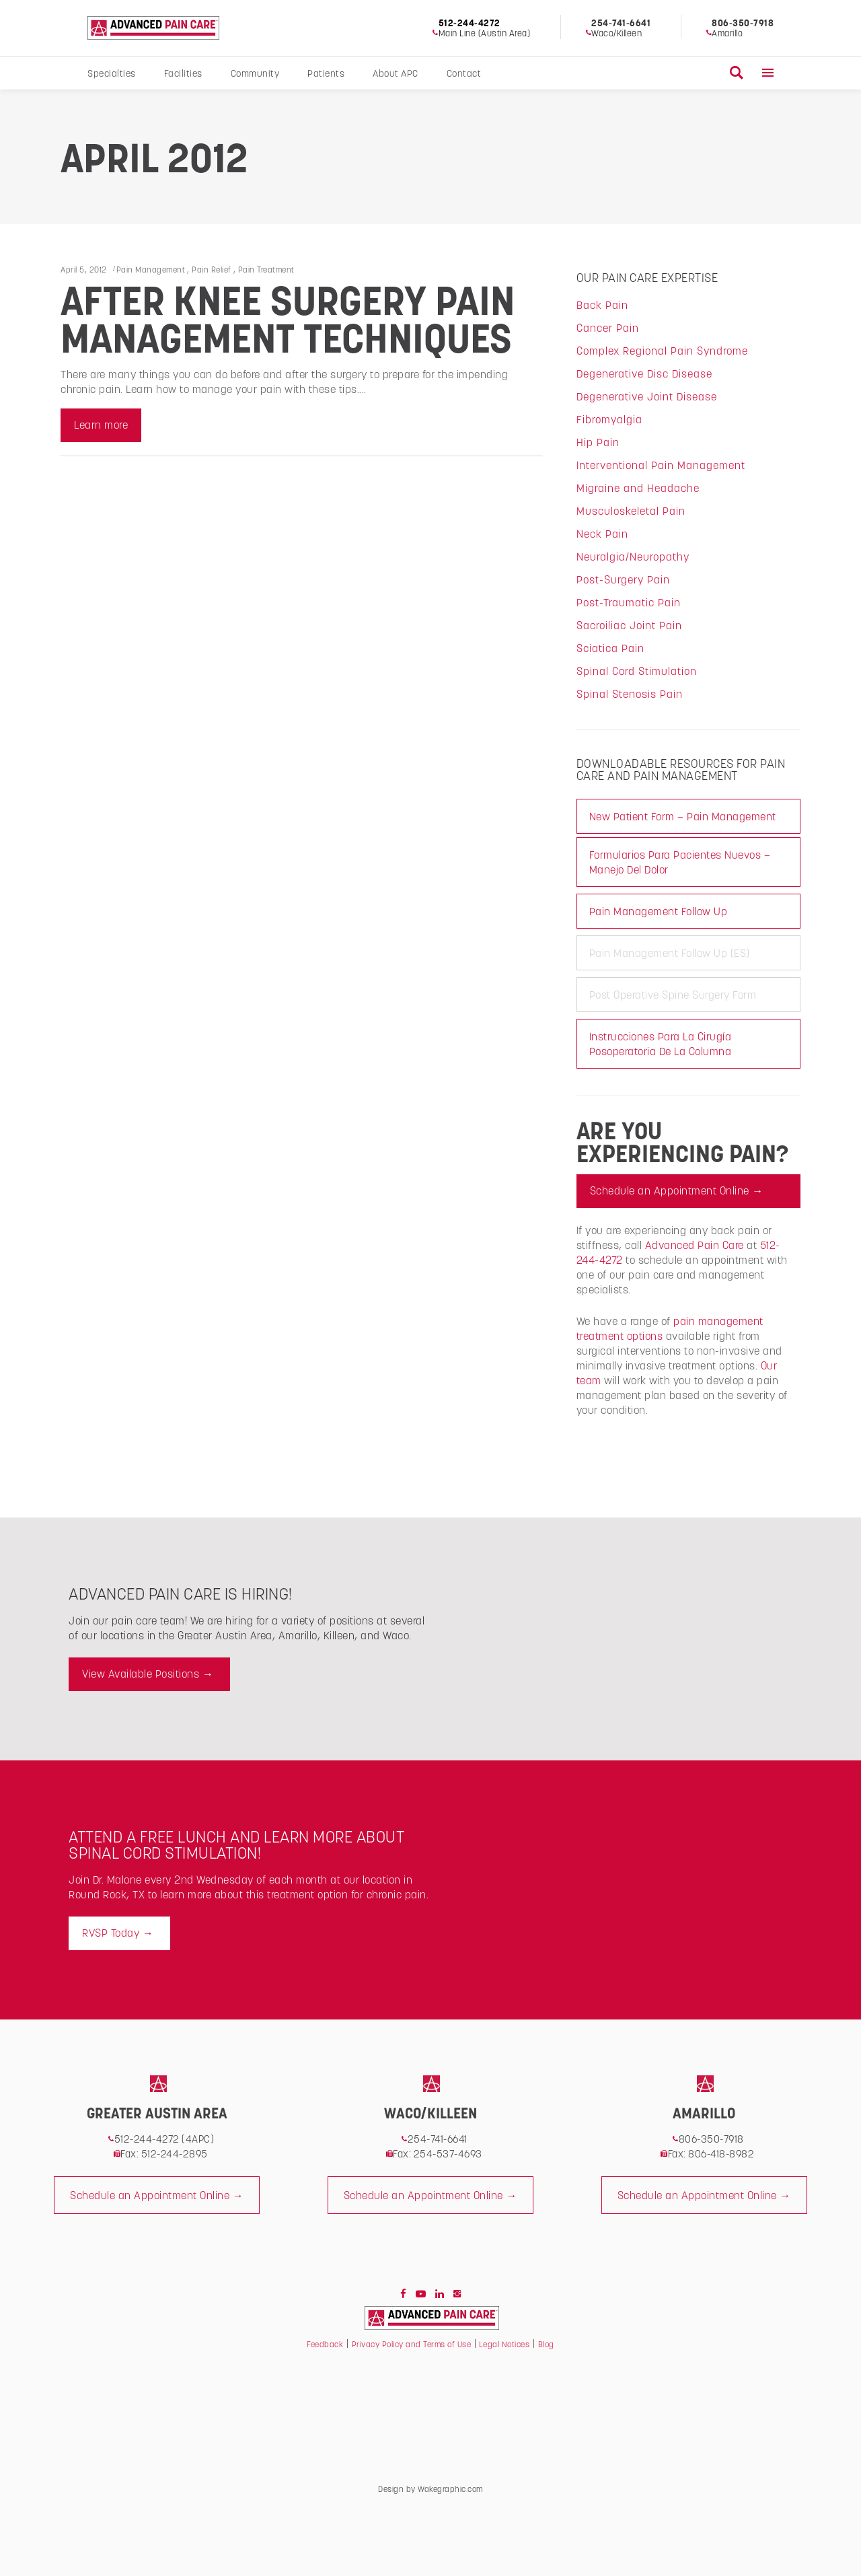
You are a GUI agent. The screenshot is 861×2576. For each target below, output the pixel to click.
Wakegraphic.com (450, 2489)
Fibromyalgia (609, 419)
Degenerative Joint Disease (646, 396)
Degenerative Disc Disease (644, 373)
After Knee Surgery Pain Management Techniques (288, 319)
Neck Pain (602, 533)
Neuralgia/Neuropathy (632, 556)
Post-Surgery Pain (623, 579)
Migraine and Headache (638, 488)
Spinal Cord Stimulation (636, 671)
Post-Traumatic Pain (628, 602)
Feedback (325, 2344)
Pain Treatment (266, 269)
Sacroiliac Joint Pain (629, 625)
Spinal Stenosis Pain (629, 694)
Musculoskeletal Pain (630, 510)
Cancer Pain (607, 327)
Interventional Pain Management (660, 465)
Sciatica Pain (610, 648)
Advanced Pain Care (694, 1245)
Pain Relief (211, 269)
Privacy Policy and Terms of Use (412, 2344)
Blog (546, 2344)
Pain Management (151, 269)
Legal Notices (502, 2344)
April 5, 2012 (84, 269)
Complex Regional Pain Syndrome (662, 350)
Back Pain (602, 305)
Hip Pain (598, 442)
